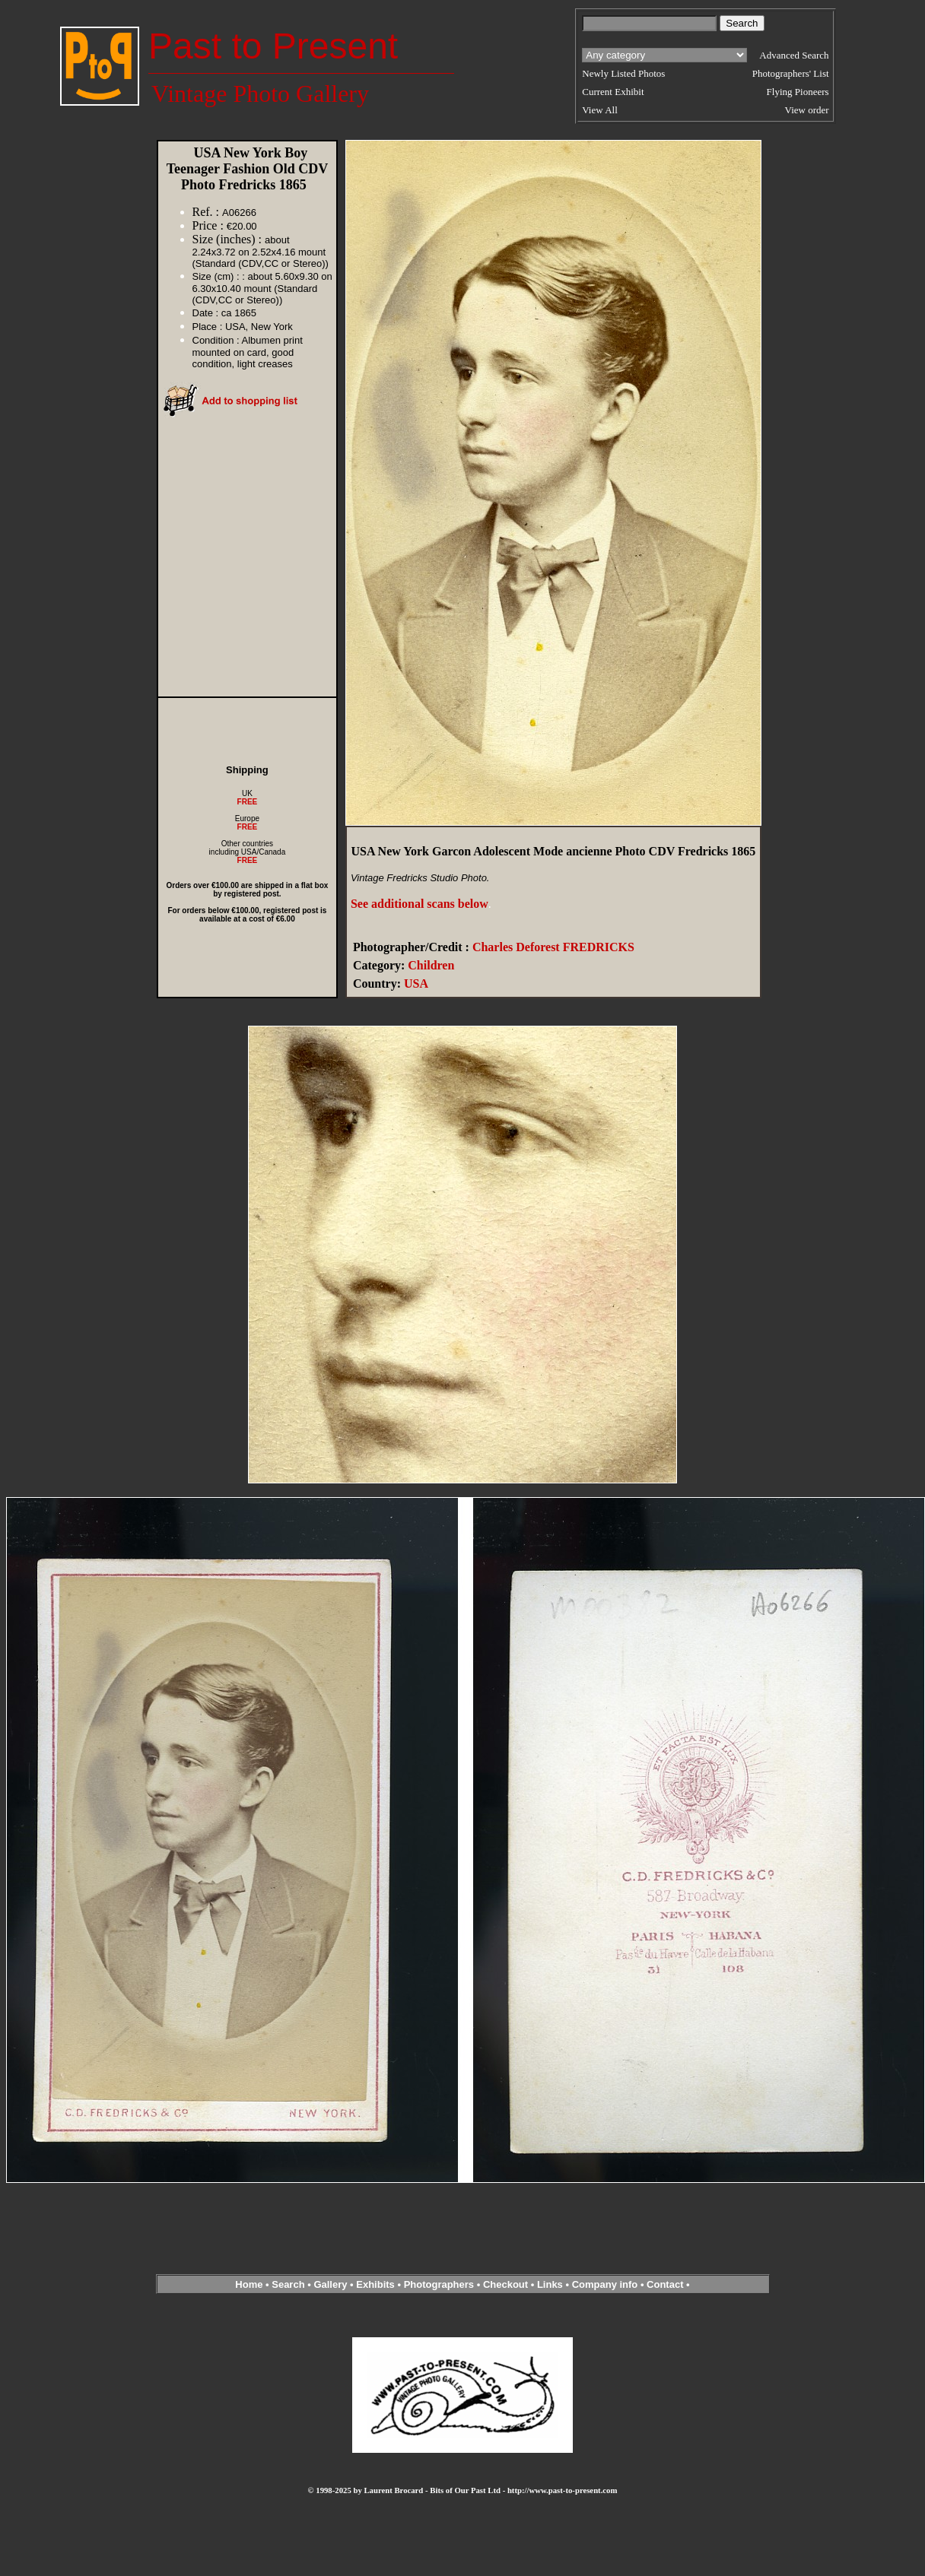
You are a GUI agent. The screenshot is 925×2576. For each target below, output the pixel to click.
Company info (606, 2284)
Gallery (330, 2284)
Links (550, 2284)
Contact (665, 2284)
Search (288, 2284)
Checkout (505, 2284)
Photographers (439, 2284)
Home (248, 2284)
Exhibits (375, 2284)
